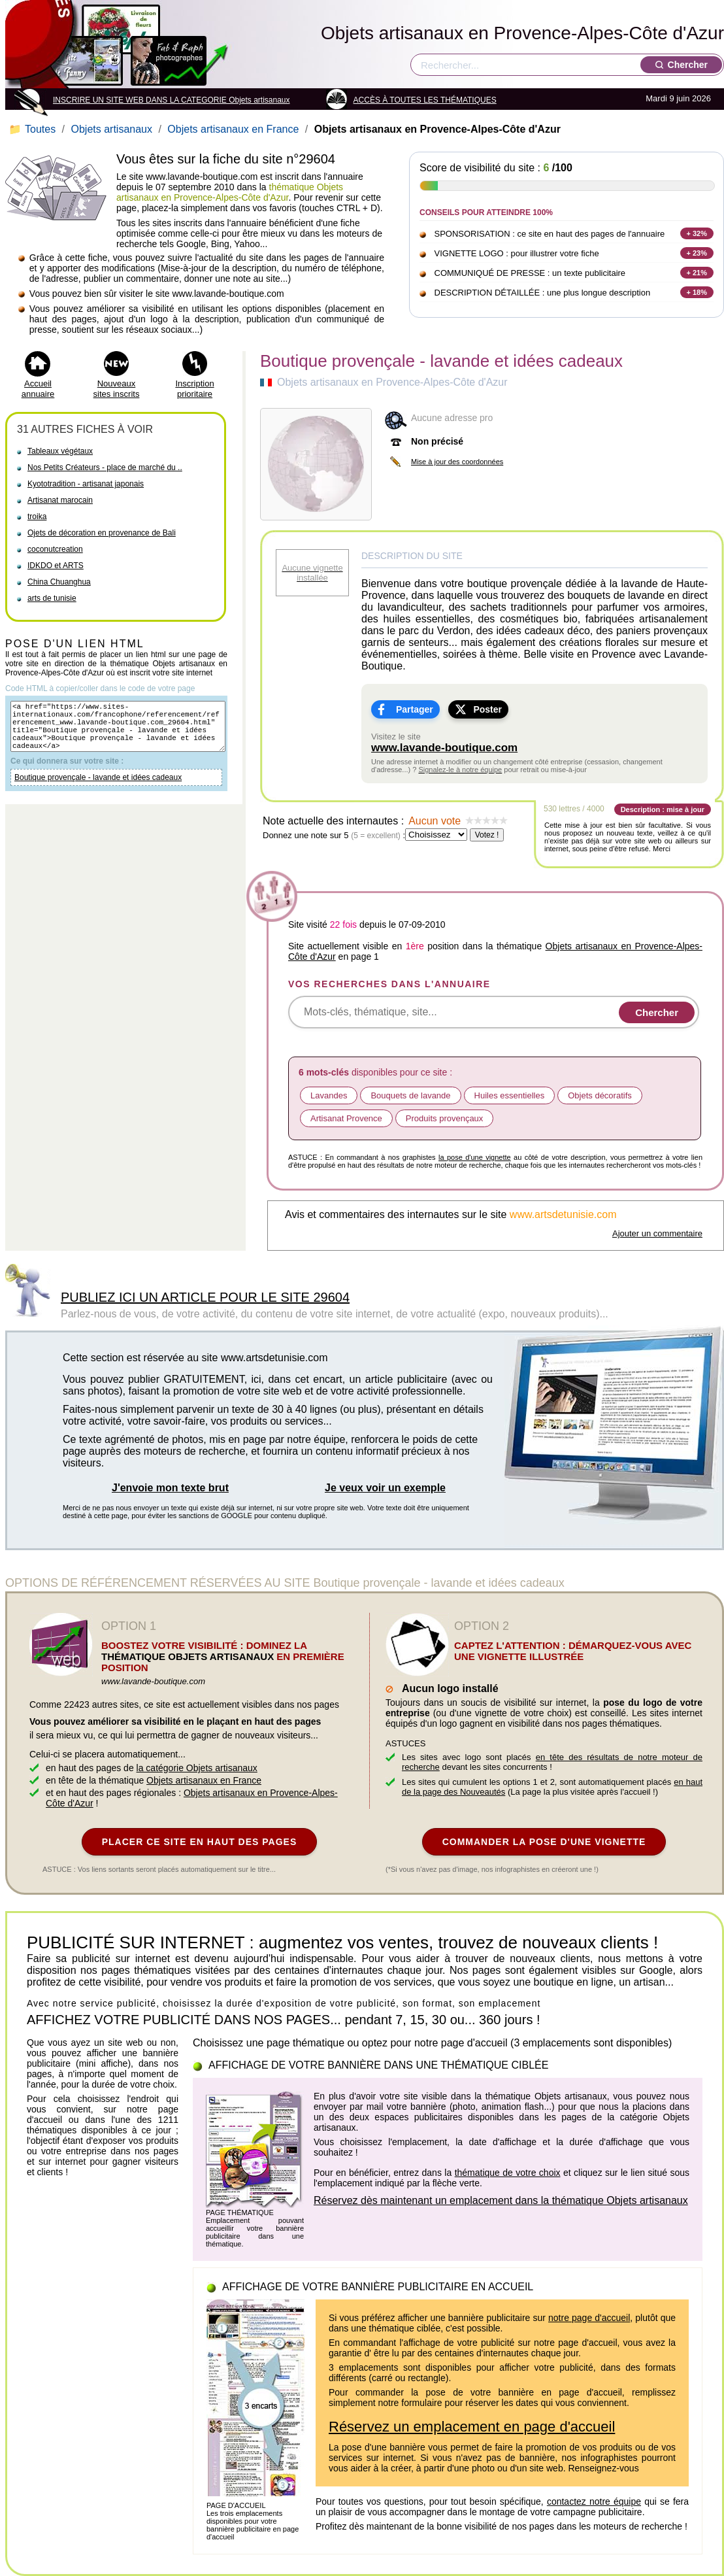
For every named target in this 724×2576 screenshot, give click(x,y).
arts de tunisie (51, 598)
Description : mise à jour (662, 809)
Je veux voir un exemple (385, 1487)
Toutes (33, 129)
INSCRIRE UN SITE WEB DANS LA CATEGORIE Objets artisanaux (171, 100)
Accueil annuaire (38, 389)
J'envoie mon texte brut (170, 1487)
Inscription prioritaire (194, 389)
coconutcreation (55, 549)
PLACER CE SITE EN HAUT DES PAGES (199, 1842)
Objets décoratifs (600, 1095)
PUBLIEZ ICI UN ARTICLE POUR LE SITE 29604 (205, 1297)
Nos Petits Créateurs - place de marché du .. (104, 467)
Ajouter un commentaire (657, 1233)
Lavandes (328, 1095)
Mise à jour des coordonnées (457, 462)
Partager (414, 709)
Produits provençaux (445, 1118)
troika (36, 516)
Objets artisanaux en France (233, 129)
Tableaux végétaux (60, 451)
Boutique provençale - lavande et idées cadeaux (98, 789)
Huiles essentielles (509, 1095)
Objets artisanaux (111, 129)
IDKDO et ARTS (55, 565)
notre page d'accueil (589, 2318)
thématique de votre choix (508, 2172)
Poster (487, 709)
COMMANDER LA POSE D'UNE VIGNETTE (544, 1842)
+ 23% (697, 253)
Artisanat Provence (346, 1118)
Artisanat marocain (60, 500)
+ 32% (697, 233)
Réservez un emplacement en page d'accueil (472, 2426)
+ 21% (697, 273)
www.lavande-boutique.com (444, 747)
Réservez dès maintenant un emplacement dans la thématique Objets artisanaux (501, 2200)
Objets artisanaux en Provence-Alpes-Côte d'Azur (522, 33)
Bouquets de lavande (410, 1095)
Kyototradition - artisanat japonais (85, 483)
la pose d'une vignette (474, 1157)
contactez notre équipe (594, 2501)
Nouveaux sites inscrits (116, 389)
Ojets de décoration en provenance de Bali (101, 532)
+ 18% (697, 292)
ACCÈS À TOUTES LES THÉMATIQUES (425, 100)
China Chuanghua (59, 581)
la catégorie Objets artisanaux (197, 1768)
